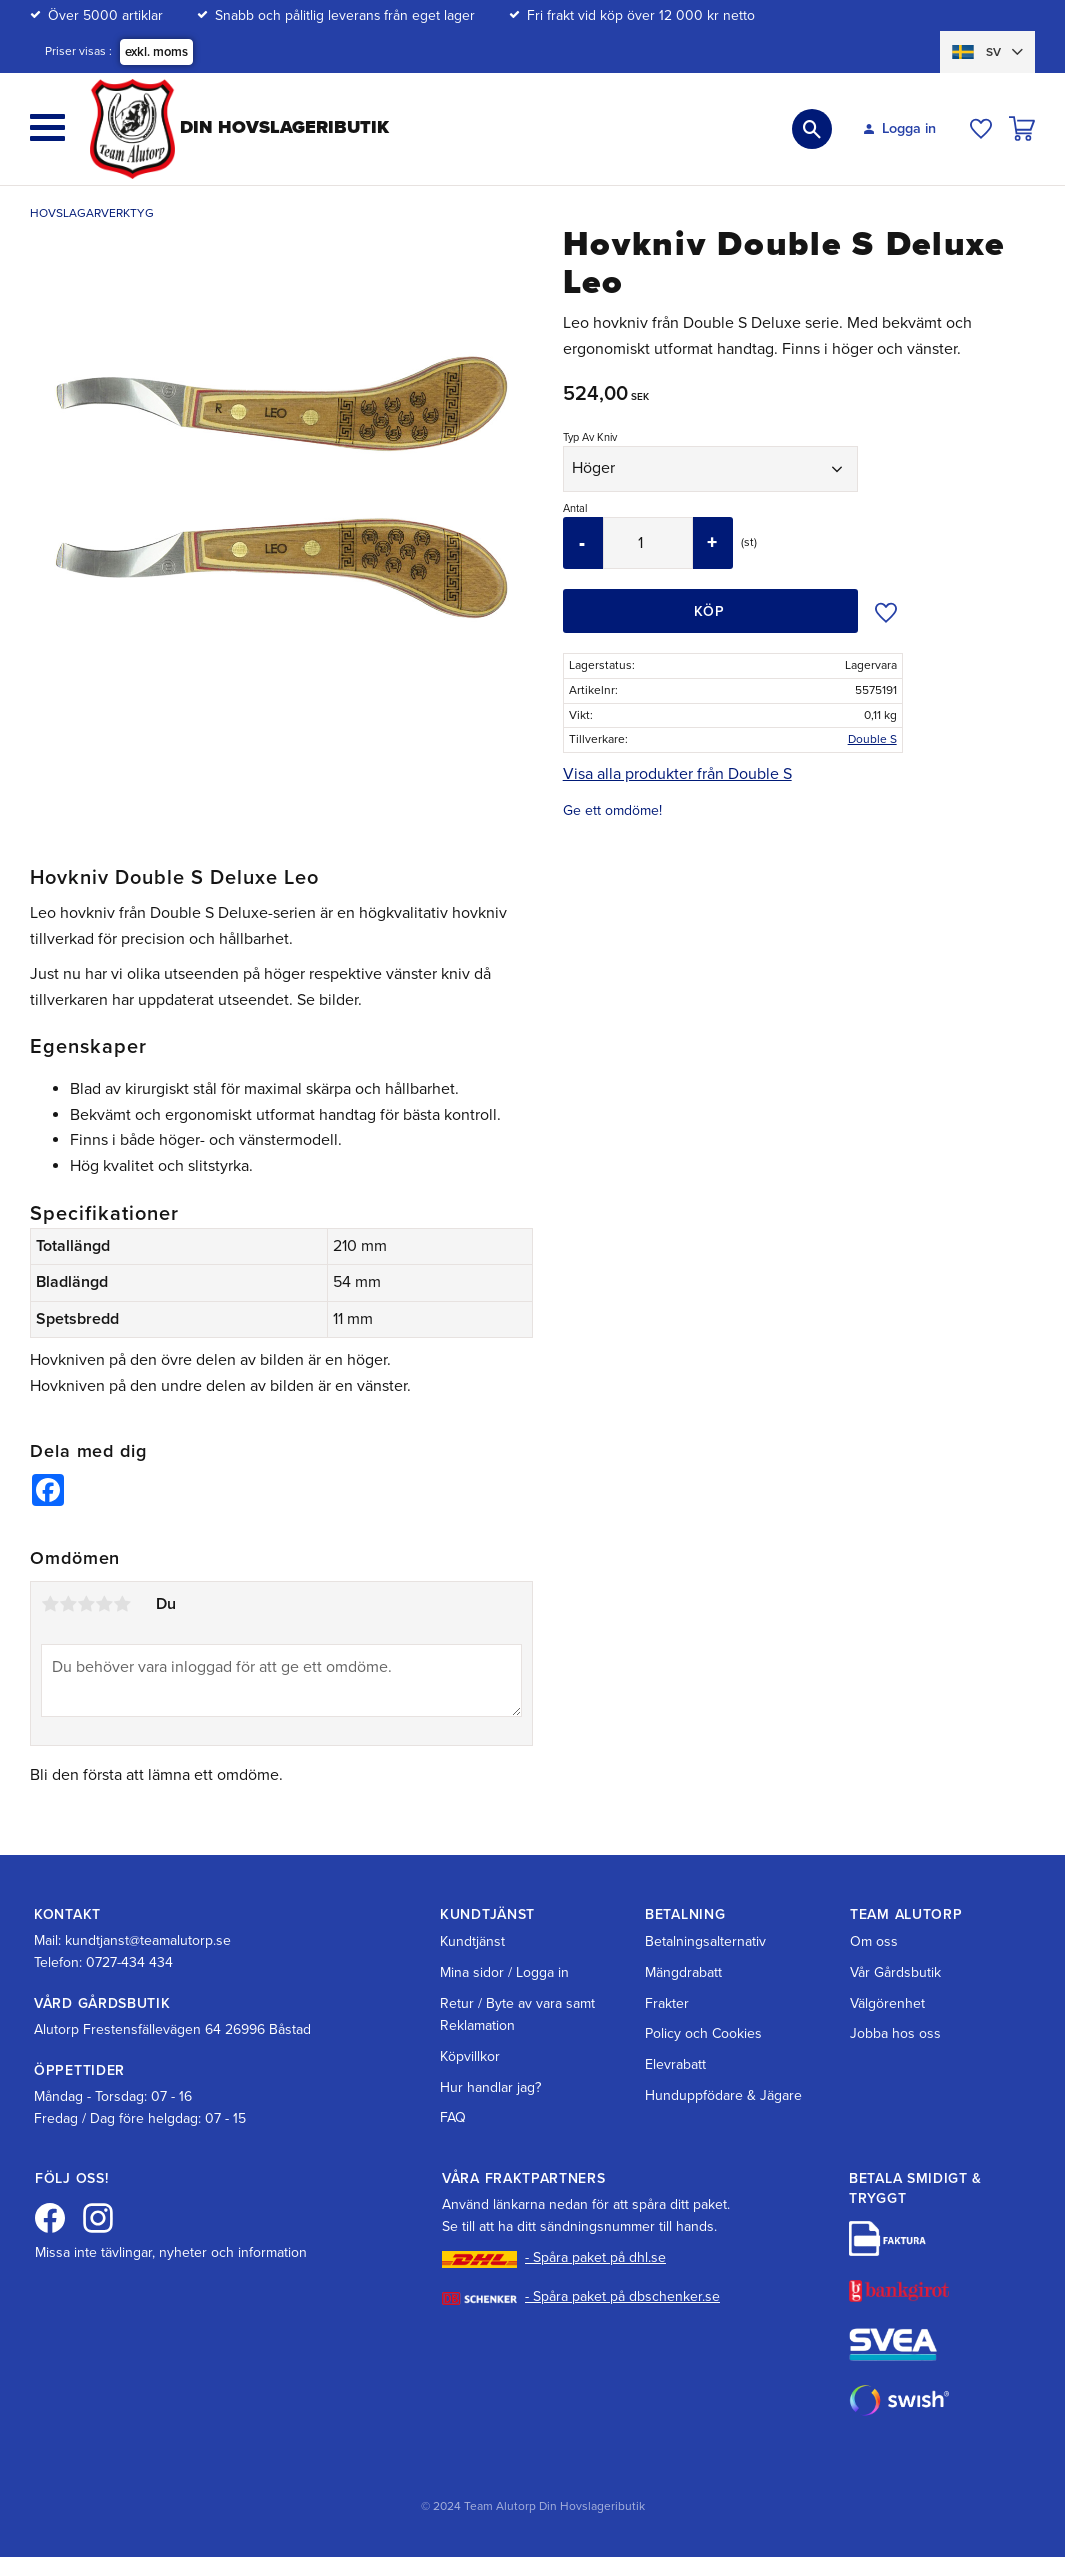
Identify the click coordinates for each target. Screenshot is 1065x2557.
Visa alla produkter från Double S (677, 774)
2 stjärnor (68, 1604)
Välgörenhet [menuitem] (887, 2003)
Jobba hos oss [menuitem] (895, 2033)
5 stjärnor (122, 1604)
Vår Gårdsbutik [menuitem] (895, 1972)
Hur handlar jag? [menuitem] (490, 2087)
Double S (872, 739)
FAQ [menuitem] (453, 2117)
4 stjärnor (104, 1604)
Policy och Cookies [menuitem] (703, 2033)
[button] (47, 127)
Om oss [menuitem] (874, 1941)
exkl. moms (156, 52)
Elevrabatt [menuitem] (675, 2064)
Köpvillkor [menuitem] (470, 2056)
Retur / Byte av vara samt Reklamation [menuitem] (517, 2014)
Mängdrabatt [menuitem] (683, 1972)
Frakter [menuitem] (667, 2003)
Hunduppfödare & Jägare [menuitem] (723, 2095)
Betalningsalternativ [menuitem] (705, 1941)
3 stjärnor (86, 1604)
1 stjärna (50, 1604)
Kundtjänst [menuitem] (472, 1941)
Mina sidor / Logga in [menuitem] (504, 1972)
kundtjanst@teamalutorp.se (148, 1940)
